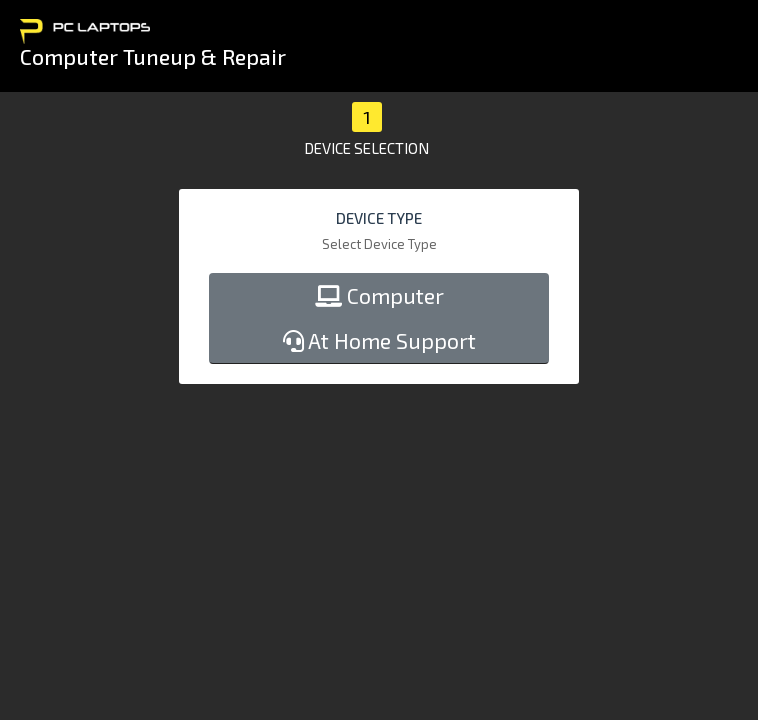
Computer (379, 295)
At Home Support (379, 340)
